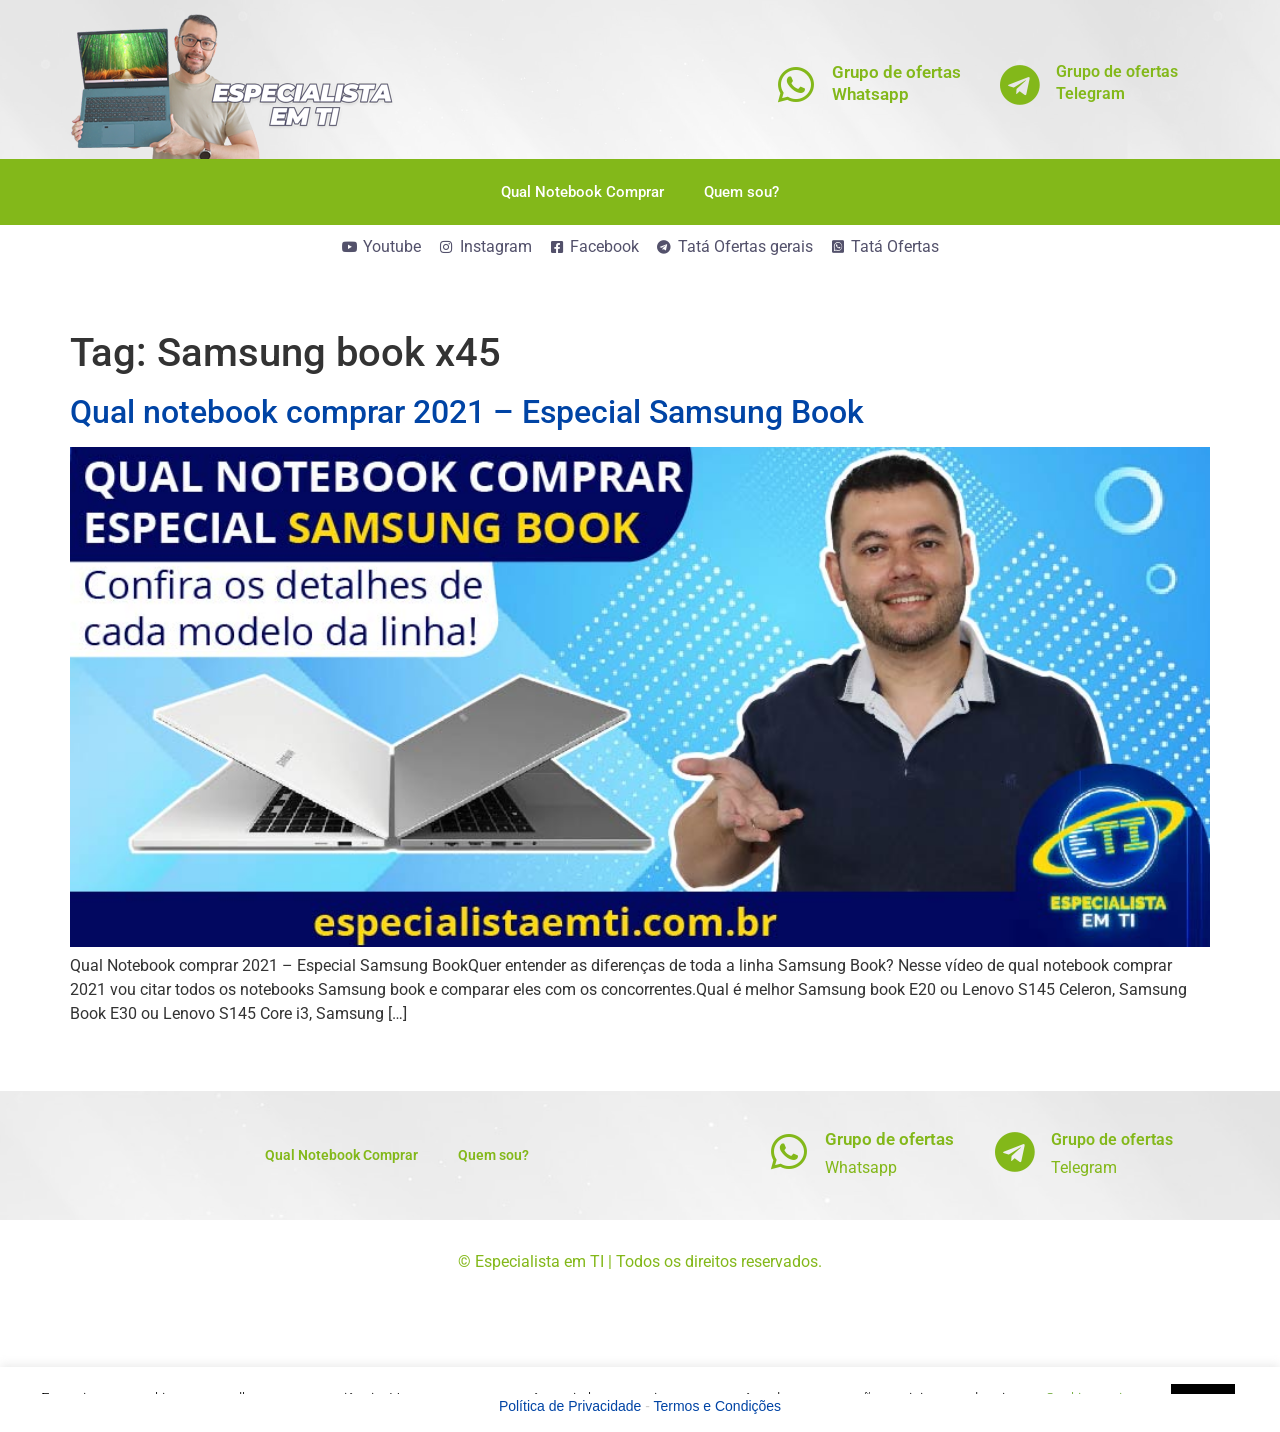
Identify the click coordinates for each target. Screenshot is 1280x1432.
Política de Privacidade (570, 1406)
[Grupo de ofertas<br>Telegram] (1020, 84)
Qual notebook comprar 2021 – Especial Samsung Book (467, 412)
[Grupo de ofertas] (789, 1151)
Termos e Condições (718, 1406)
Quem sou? (741, 192)
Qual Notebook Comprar (582, 192)
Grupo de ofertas (889, 1139)
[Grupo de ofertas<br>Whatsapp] (796, 84)
